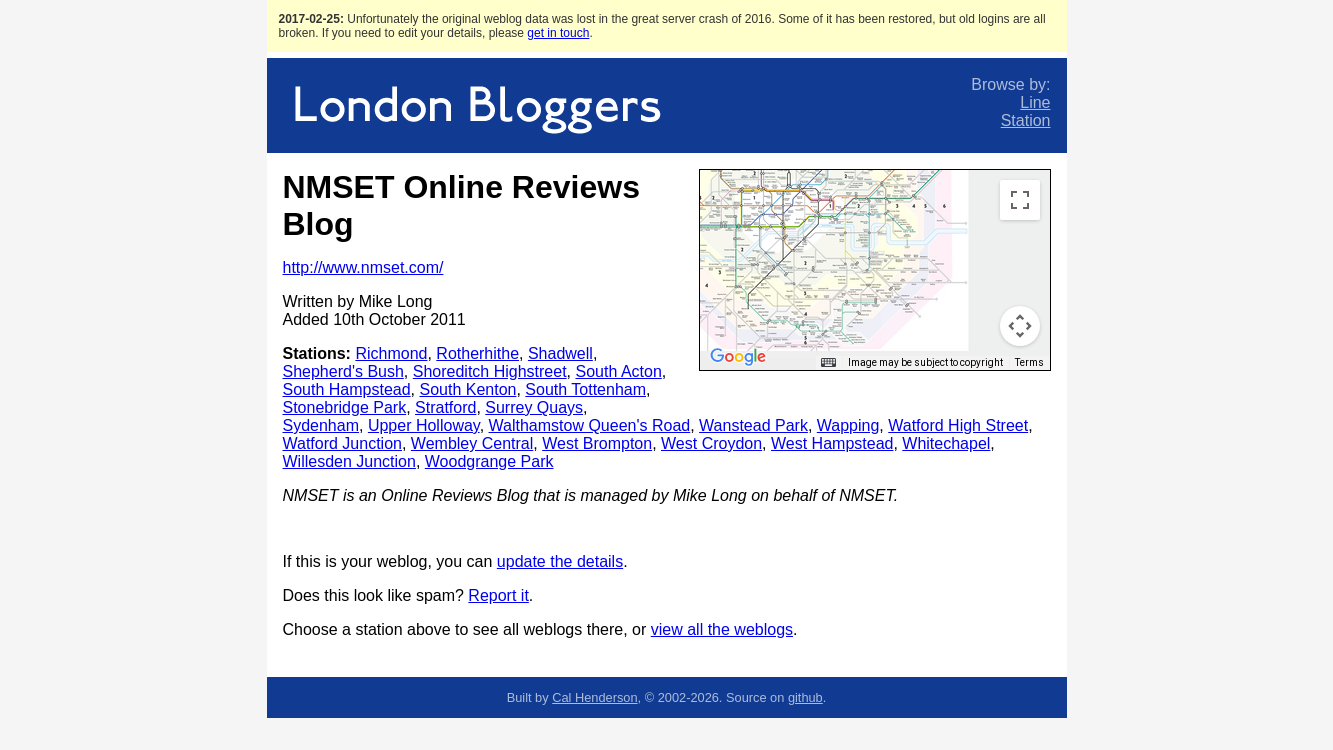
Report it (498, 595)
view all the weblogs (722, 629)
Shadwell (560, 353)
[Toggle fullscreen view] (1020, 200)
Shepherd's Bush (343, 371)
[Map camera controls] (1020, 326)
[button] (758, 193)
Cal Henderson (594, 697)
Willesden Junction (349, 461)
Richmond (391, 353)
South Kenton (467, 389)
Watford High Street (958, 425)
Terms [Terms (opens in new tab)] (1029, 362)
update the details (560, 561)
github (805, 697)
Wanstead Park (753, 425)
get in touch (558, 33)
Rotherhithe (477, 353)
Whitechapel (946, 443)
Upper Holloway (424, 425)
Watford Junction (342, 443)
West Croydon (711, 443)
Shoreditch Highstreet (490, 371)
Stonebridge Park (345, 407)
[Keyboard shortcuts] (828, 363)
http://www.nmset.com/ (363, 267)
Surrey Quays (534, 407)
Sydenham (321, 425)
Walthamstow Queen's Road (590, 425)
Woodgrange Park (489, 461)
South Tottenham (585, 389)
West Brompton (597, 443)
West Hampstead (832, 443)
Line (1035, 102)
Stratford (445, 407)
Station (1026, 120)
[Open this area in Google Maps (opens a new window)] (738, 357)
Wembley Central (472, 443)
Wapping (848, 425)
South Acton (619, 371)
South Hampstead (347, 389)
